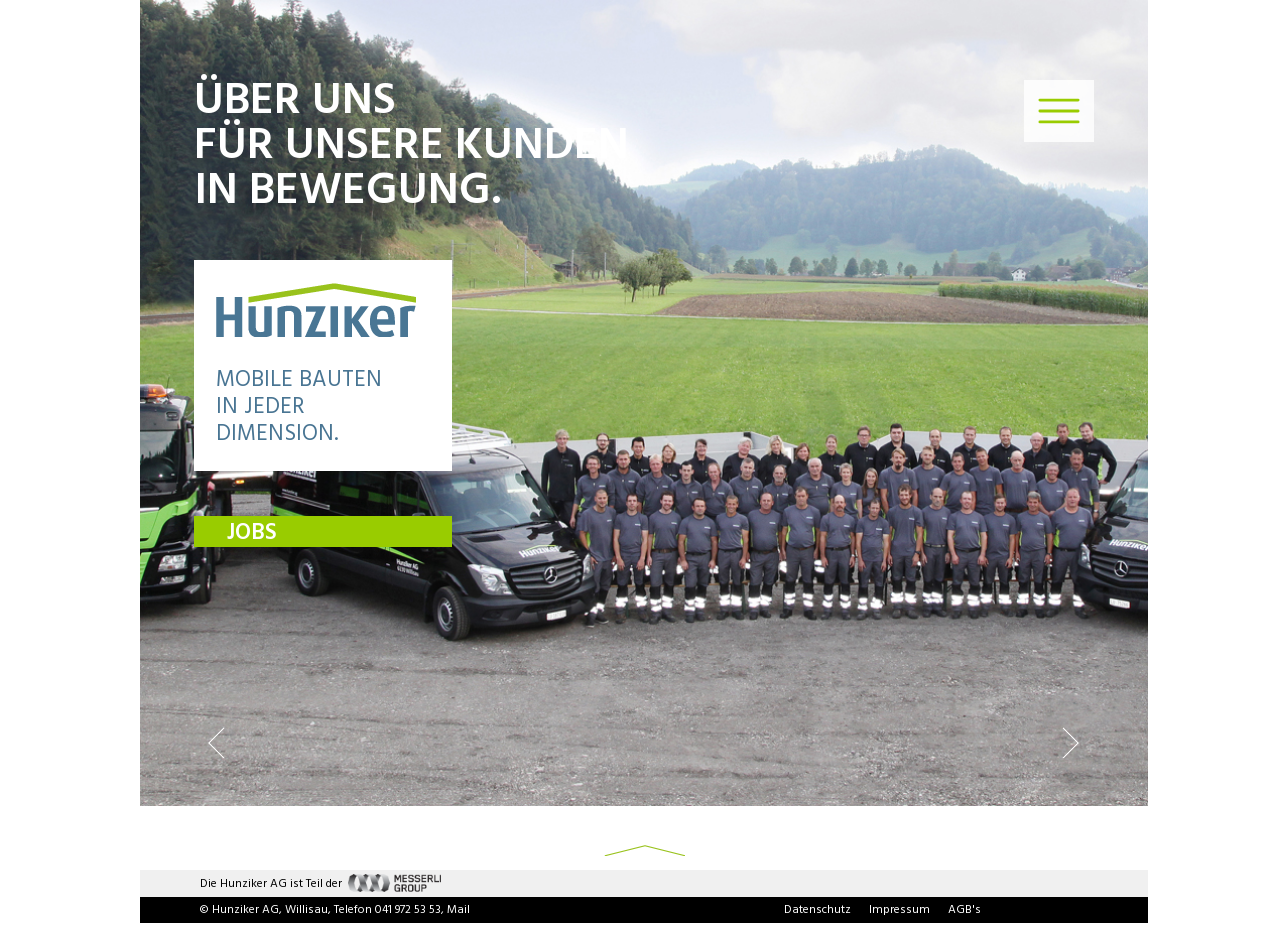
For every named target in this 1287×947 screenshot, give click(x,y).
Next (1071, 742)
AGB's (964, 910)
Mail (458, 910)
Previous (216, 742)
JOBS (252, 533)
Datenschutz (817, 910)
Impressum (899, 910)
